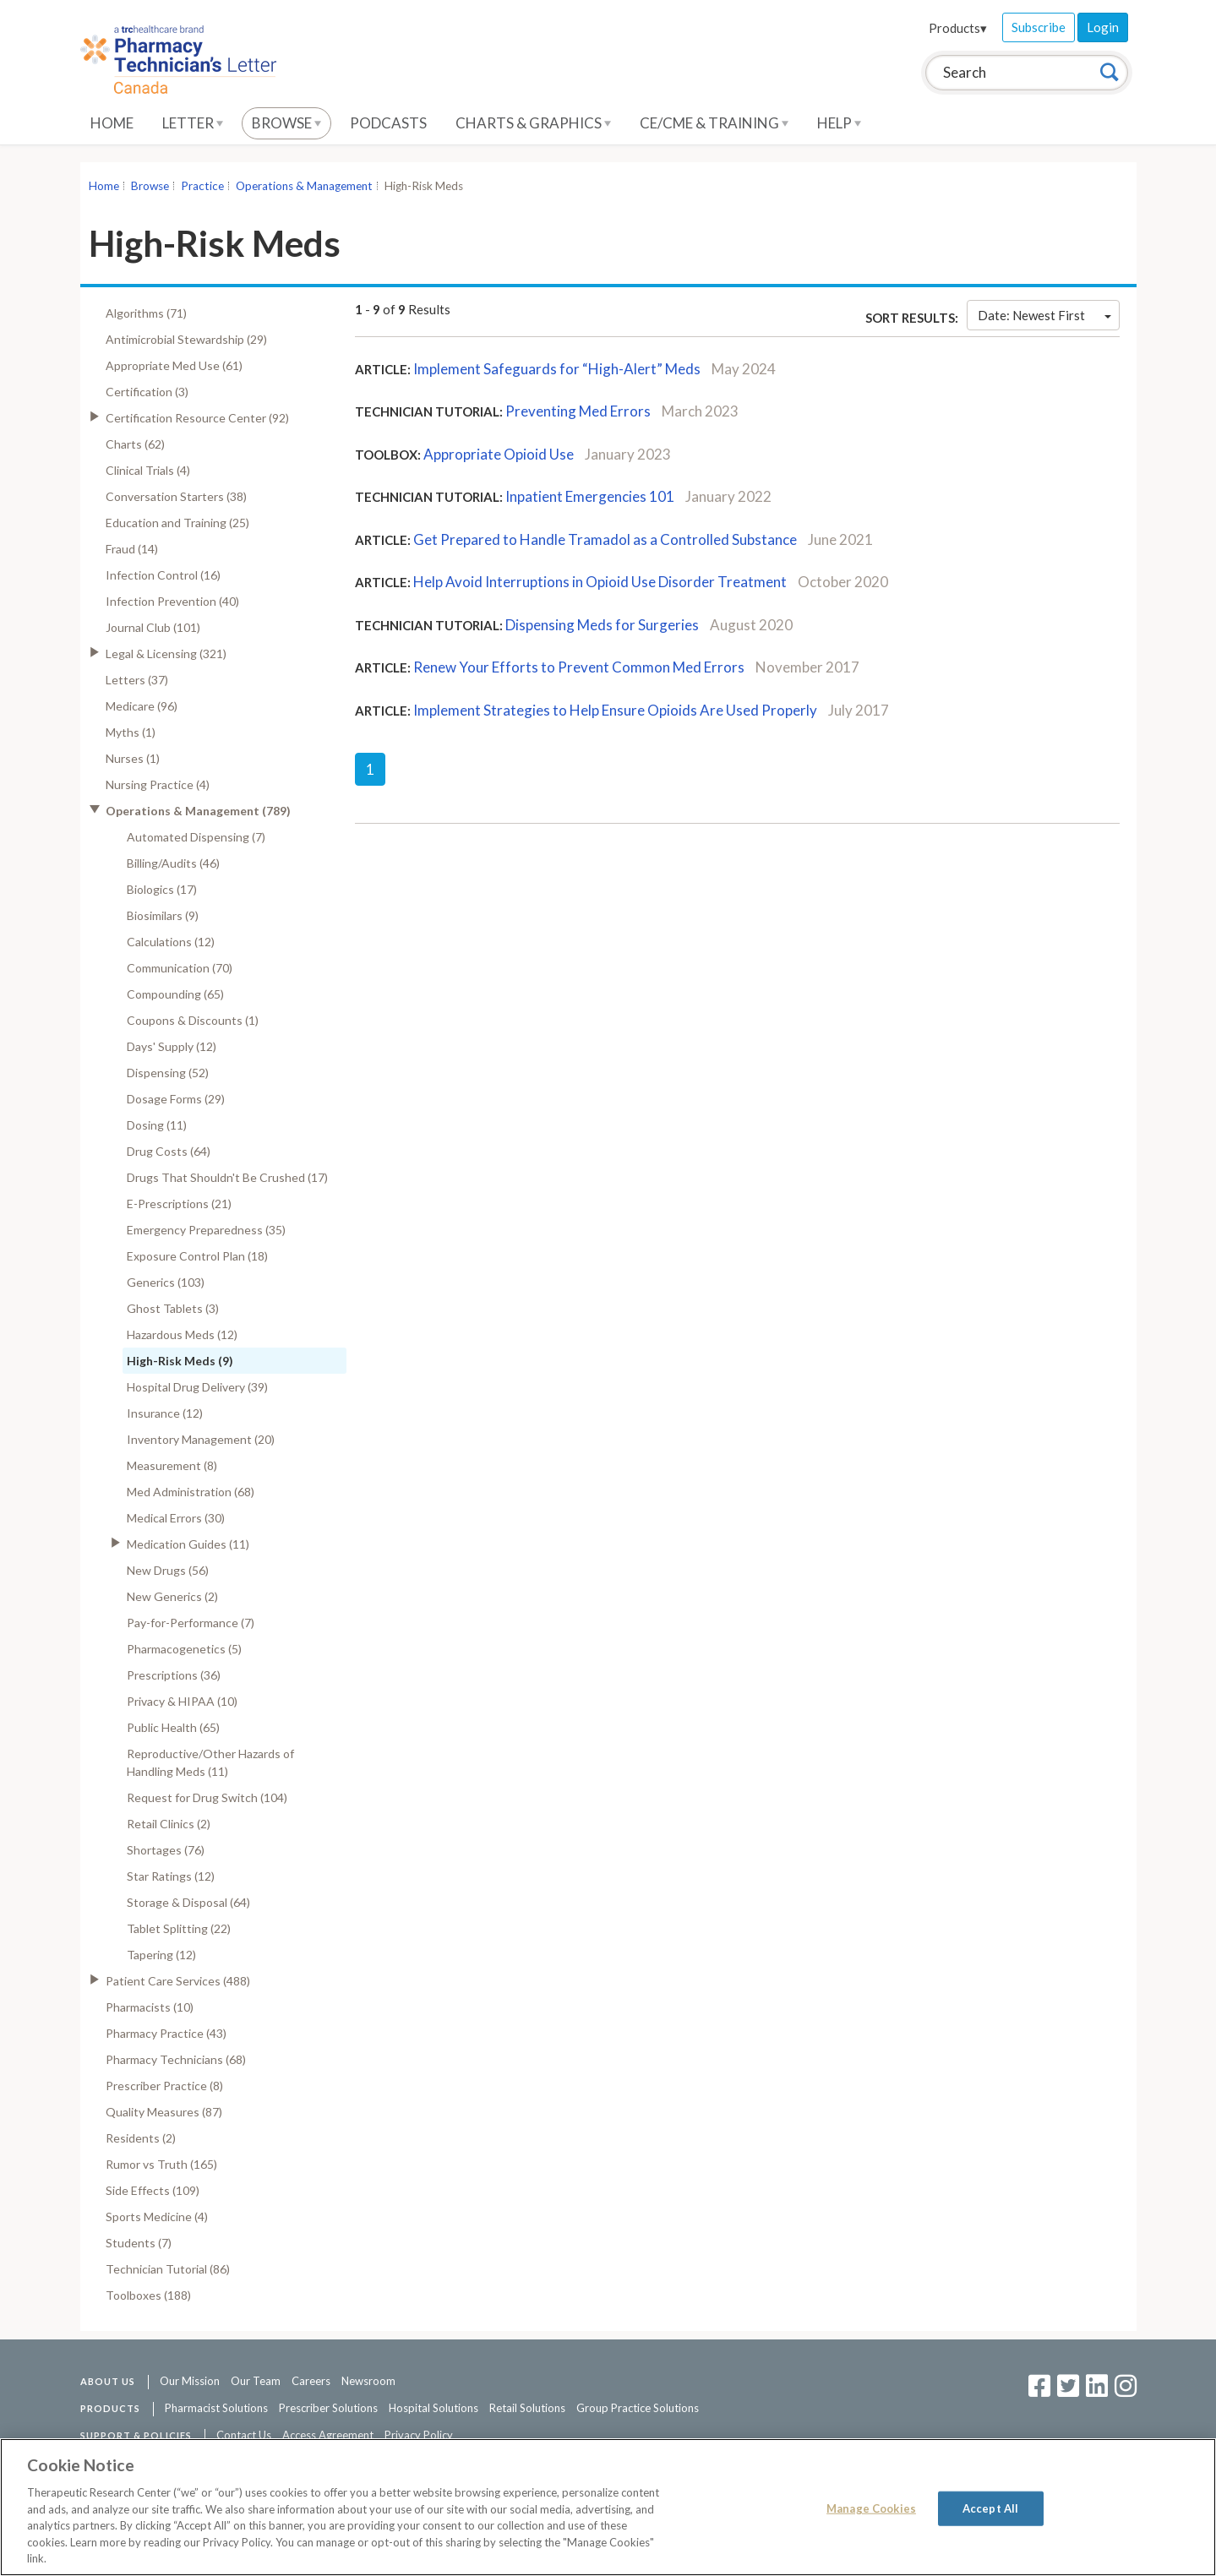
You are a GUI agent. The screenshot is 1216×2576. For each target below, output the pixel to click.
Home (112, 123)
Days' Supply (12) (171, 1046)
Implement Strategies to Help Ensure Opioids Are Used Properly (615, 710)
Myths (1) (130, 732)
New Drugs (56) (168, 1570)
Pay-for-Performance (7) (190, 1622)
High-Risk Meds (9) (180, 1360)
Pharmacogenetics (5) (184, 1649)
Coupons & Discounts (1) (193, 1020)
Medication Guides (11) (188, 1544)
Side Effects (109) (152, 2190)
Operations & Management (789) (198, 810)
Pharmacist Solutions (216, 2408)
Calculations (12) (171, 941)
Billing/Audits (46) (173, 863)
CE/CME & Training (714, 123)
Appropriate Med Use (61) (174, 365)
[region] (608, 2507)
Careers (311, 2381)
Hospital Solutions (433, 2408)
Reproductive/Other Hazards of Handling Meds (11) (210, 1762)
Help (839, 123)
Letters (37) (137, 680)
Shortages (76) (165, 1850)
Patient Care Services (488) (178, 1981)
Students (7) (139, 2243)
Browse (286, 123)
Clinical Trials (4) (148, 470)
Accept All (990, 2507)
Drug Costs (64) (168, 1151)
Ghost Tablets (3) (173, 1308)
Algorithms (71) (146, 313)
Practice (202, 186)
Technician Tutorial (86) (168, 2269)
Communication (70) (179, 968)
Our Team (256, 2381)
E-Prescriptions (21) (179, 1203)
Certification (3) (147, 391)
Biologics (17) (162, 889)
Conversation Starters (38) (176, 496)
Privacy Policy (418, 2435)
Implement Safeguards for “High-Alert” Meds (557, 369)
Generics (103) (165, 1282)
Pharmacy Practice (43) (166, 2033)
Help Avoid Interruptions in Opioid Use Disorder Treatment (600, 582)
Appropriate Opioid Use (498, 454)
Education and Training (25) (177, 522)
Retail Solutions (527, 2408)
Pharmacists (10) (150, 2007)
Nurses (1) (133, 758)
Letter (192, 123)
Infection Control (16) (163, 575)
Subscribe (1039, 27)
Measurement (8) (172, 1465)
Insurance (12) (165, 1413)
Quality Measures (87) (164, 2112)
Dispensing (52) (168, 1072)
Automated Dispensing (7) (196, 837)
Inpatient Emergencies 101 (589, 496)
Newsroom (368, 2381)
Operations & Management (304, 186)
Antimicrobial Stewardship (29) (186, 339)
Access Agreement (328, 2435)
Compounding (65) (175, 994)
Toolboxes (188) (148, 2295)
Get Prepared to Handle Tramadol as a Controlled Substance (605, 539)
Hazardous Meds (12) (182, 1334)
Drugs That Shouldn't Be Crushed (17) (227, 1177)
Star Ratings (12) (171, 1876)
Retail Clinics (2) (168, 1823)
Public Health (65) (173, 1727)
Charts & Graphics (533, 123)
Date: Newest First (1044, 315)
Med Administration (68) (190, 1491)
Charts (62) (135, 444)
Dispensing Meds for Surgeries (602, 625)
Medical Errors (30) (176, 1518)
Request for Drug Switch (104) (207, 1797)
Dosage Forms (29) (176, 1099)
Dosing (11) (157, 1125)
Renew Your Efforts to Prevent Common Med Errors (578, 667)
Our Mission (190, 2381)
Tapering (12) (161, 1954)
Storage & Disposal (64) (188, 1902)
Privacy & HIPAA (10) (182, 1701)
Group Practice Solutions (637, 2408)
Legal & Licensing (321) (166, 653)
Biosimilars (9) (163, 915)
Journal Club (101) (153, 627)
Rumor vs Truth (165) (161, 2164)
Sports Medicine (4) (157, 2216)
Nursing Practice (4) (158, 784)
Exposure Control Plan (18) (197, 1256)
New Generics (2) (172, 1596)
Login (1103, 27)
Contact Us (243, 2435)
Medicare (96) (141, 706)
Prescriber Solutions (328, 2408)
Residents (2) (141, 2138)
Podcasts (388, 123)
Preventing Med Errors (578, 411)
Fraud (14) (132, 549)
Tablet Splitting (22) (179, 1928)
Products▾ (958, 27)
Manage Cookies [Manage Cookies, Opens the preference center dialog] (871, 2507)
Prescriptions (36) (174, 1675)
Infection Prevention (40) (172, 601)
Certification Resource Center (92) (197, 418)
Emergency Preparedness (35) (206, 1230)
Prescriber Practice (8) (164, 2085)
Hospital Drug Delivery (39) (197, 1387)
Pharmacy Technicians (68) (176, 2059)
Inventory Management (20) (201, 1439)
